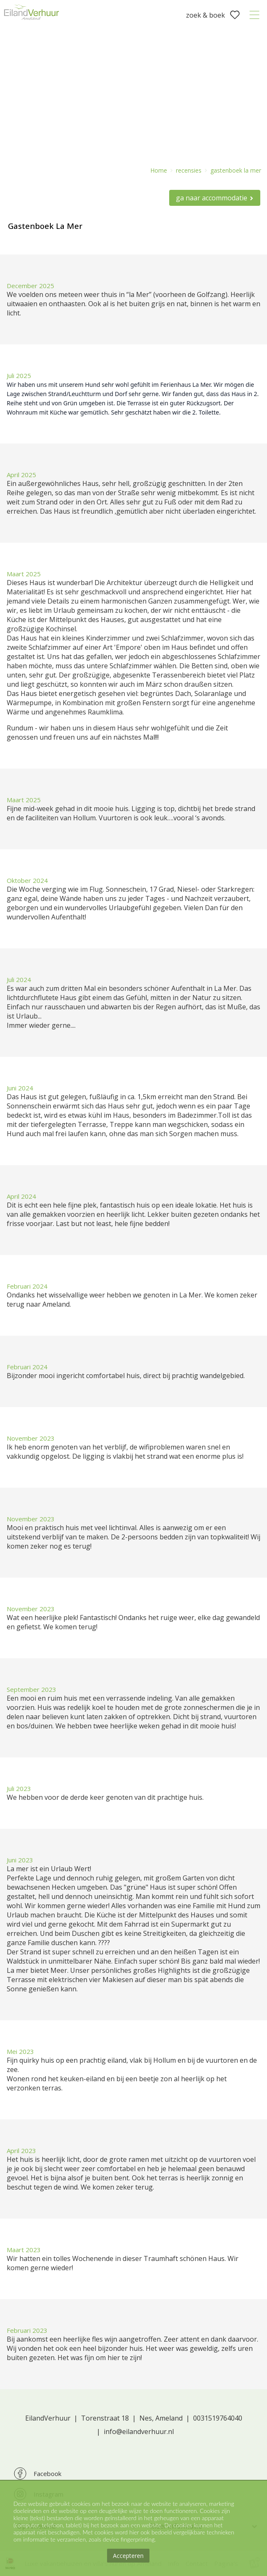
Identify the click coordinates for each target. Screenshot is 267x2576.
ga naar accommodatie (211, 197)
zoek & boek (205, 15)
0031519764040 (217, 2418)
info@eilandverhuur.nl (139, 2431)
